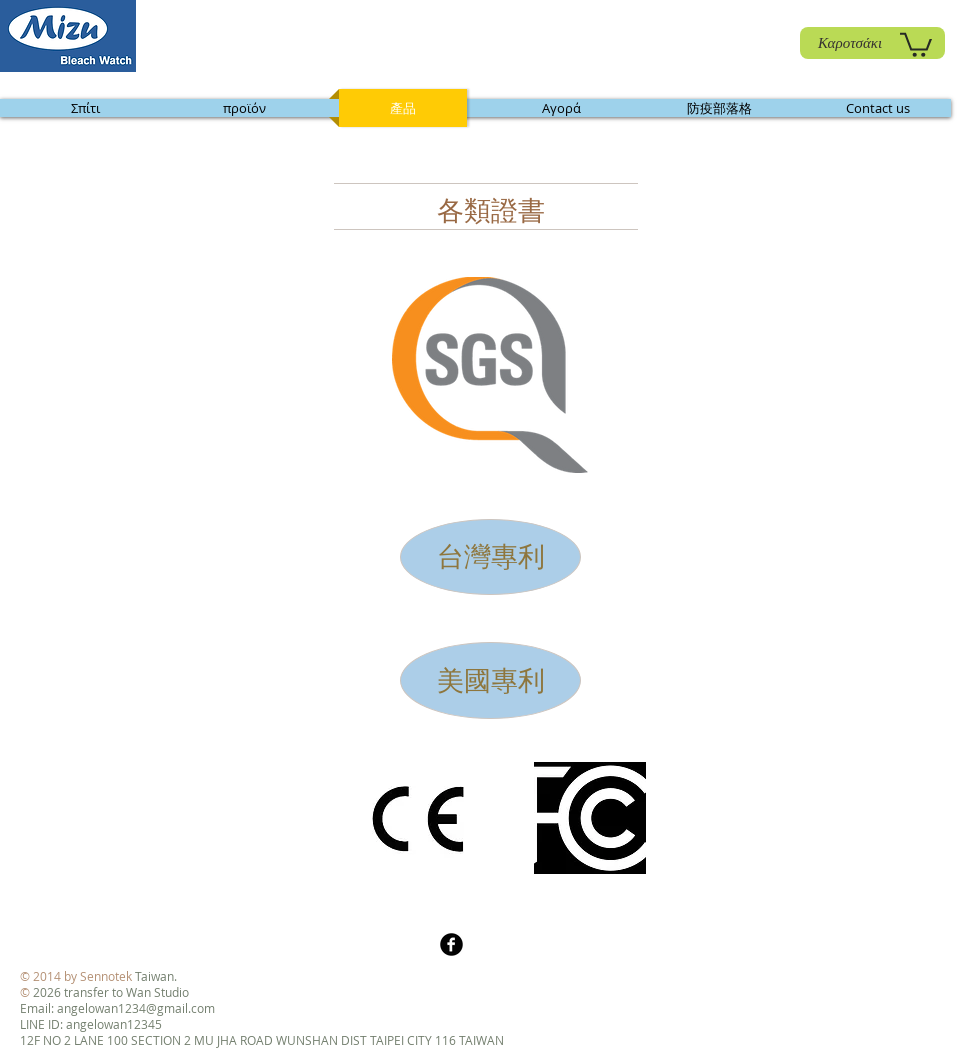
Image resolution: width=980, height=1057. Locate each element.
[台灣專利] (490, 557)
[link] (916, 43)
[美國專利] (490, 680)
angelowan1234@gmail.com (136, 1008)
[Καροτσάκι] (872, 43)
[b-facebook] (451, 944)
